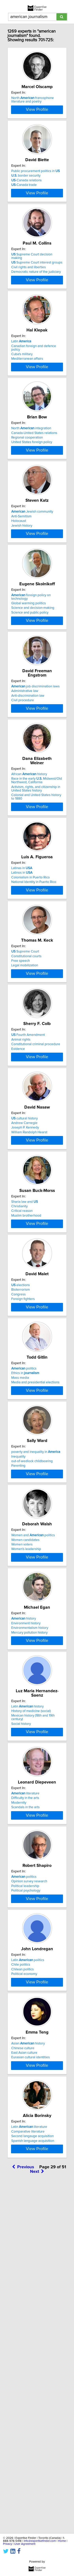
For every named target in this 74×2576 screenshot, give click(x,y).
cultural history (24, 1283)
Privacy (7, 2543)
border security (25, 205)
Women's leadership (26, 1788)
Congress (18, 1489)
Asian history (28, 2365)
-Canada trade (24, 214)
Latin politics (27, 2266)
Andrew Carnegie (24, 1287)
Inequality (18, 1681)
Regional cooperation (27, 505)
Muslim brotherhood (26, 1395)
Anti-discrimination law (27, 800)
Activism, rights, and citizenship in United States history (35, 903)
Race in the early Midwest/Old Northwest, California (36, 895)
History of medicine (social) (31, 1976)
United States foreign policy (31, 509)
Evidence (18, 1198)
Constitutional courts (26, 1090)
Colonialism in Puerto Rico (30, 997)
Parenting (18, 1690)
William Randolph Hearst (29, 1296)
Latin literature (29, 2463)
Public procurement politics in (35, 200)
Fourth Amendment (28, 1184)
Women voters (22, 1784)
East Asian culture (24, 2374)
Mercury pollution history (29, 1887)
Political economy (24, 2280)
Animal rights (20, 1189)
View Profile (37, 135)
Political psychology (25, 2182)
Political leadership (25, 2177)
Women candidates (25, 1779)
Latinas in (21, 987)
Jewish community (32, 594)
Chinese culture (22, 2369)
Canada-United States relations (34, 500)
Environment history (25, 1877)
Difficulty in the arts (25, 2074)
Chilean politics (22, 2276)
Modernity (18, 2079)
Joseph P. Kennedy (25, 1292)
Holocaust (18, 603)
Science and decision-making (32, 705)
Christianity (19, 1385)
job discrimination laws (35, 791)
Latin (21, 397)
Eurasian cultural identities (30, 2378)
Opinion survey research (29, 2172)
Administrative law (24, 795)
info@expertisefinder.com (40, 2540)
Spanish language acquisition (32, 2477)
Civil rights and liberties (28, 312)
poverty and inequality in (35, 1676)
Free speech (20, 1095)
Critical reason (22, 1390)
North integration (31, 496)
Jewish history (21, 608)
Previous (23, 2514)
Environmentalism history (29, 1882)
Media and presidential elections (35, 1591)
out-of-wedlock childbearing (32, 1685)
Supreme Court (25, 1086)
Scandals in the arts (25, 2083)
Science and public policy (29, 710)
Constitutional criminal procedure (35, 1193)
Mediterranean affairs (27, 415)
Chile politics (20, 2271)
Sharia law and (24, 1381)
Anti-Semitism (21, 598)
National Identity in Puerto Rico (33, 1001)
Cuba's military (22, 410)
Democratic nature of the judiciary (36, 316)
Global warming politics (28, 700)
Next (37, 2518)
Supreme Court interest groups (36, 307)
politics (24, 1578)
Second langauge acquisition (32, 2472)
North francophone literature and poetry (32, 104)
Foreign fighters (23, 1493)
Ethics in (25, 1582)
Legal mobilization (24, 1100)
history (23, 1873)
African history (29, 889)
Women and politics (33, 1774)
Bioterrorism (20, 1484)
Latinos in (21, 992)
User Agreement (24, 2543)
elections (20, 1479)
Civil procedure (22, 805)
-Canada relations (26, 210)
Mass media (20, 1587)
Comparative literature (28, 2468)
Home (62, 2540)
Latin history (27, 1971)
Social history (21, 1989)
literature (25, 2070)
